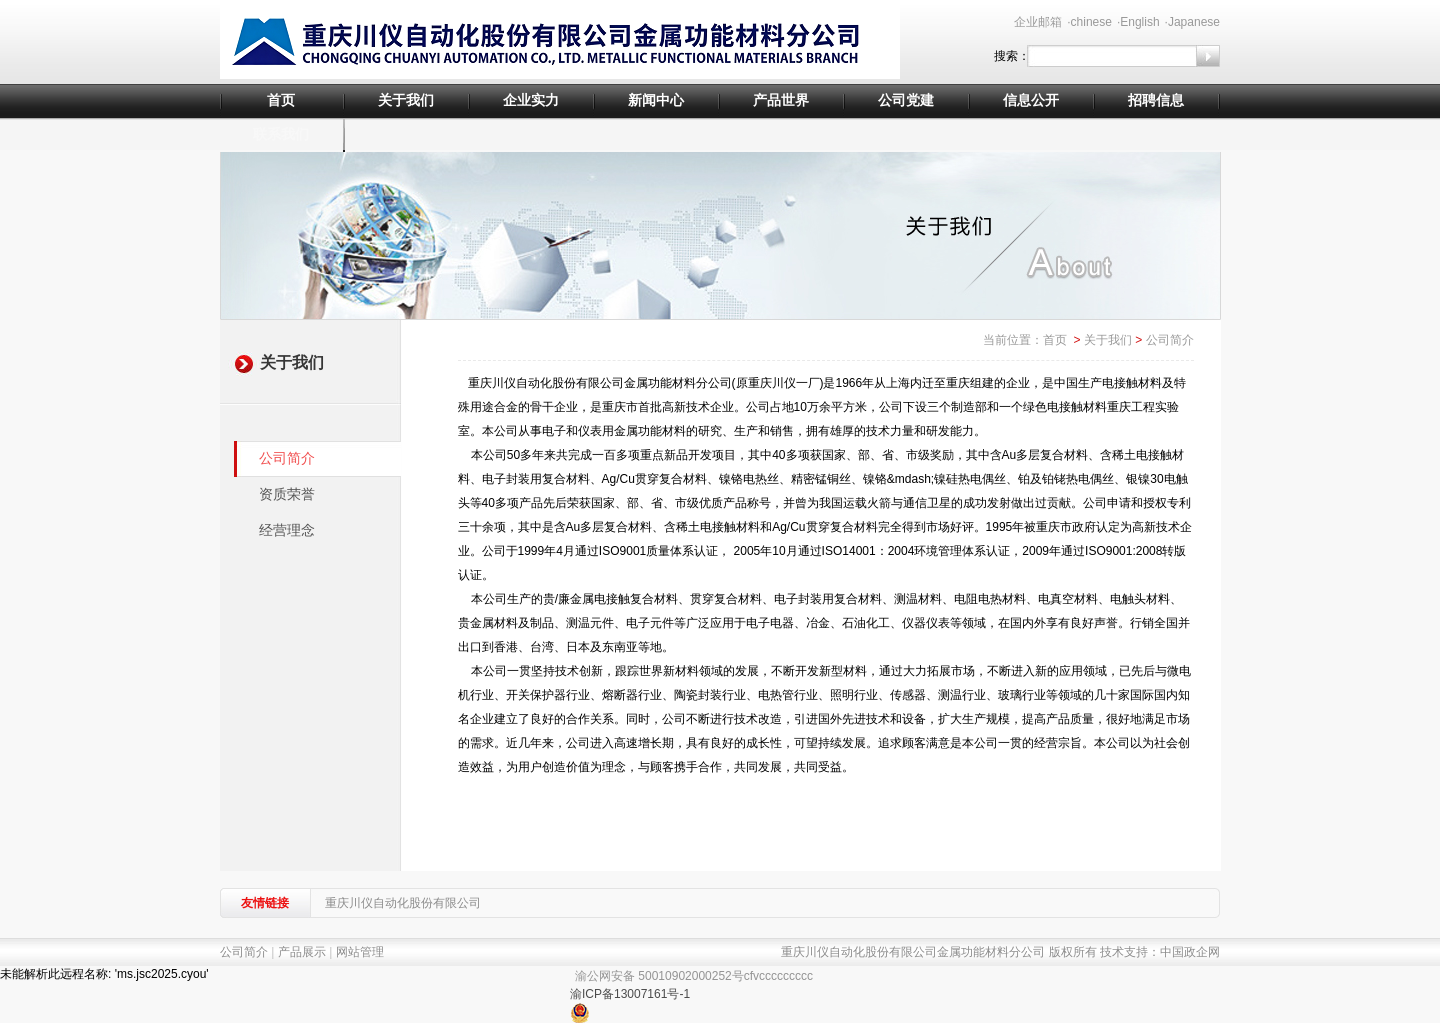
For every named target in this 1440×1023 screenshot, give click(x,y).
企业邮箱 (1038, 22)
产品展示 (302, 952)
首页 (281, 100)
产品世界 (781, 100)
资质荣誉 (287, 494)
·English (1138, 22)
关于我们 (406, 100)
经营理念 (287, 530)
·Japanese (1192, 22)
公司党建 (906, 100)
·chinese (1089, 22)
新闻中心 (656, 100)
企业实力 (531, 100)
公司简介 (287, 458)
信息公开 (1031, 100)
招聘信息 (1156, 100)
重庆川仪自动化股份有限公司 (403, 903)
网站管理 (360, 952)
